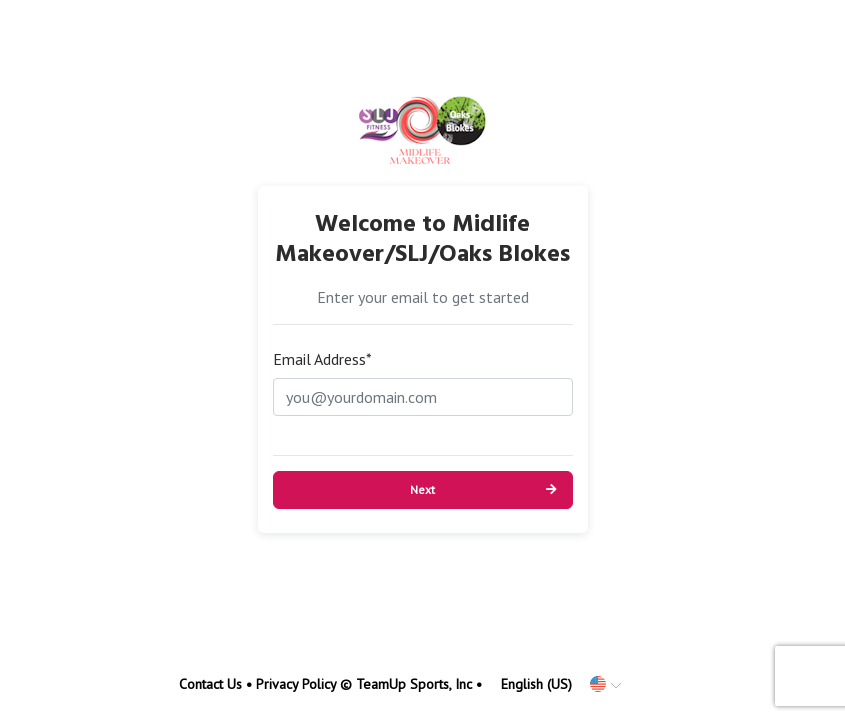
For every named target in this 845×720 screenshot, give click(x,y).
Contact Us (210, 684)
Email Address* (322, 359)
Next (422, 489)
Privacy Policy (296, 684)
